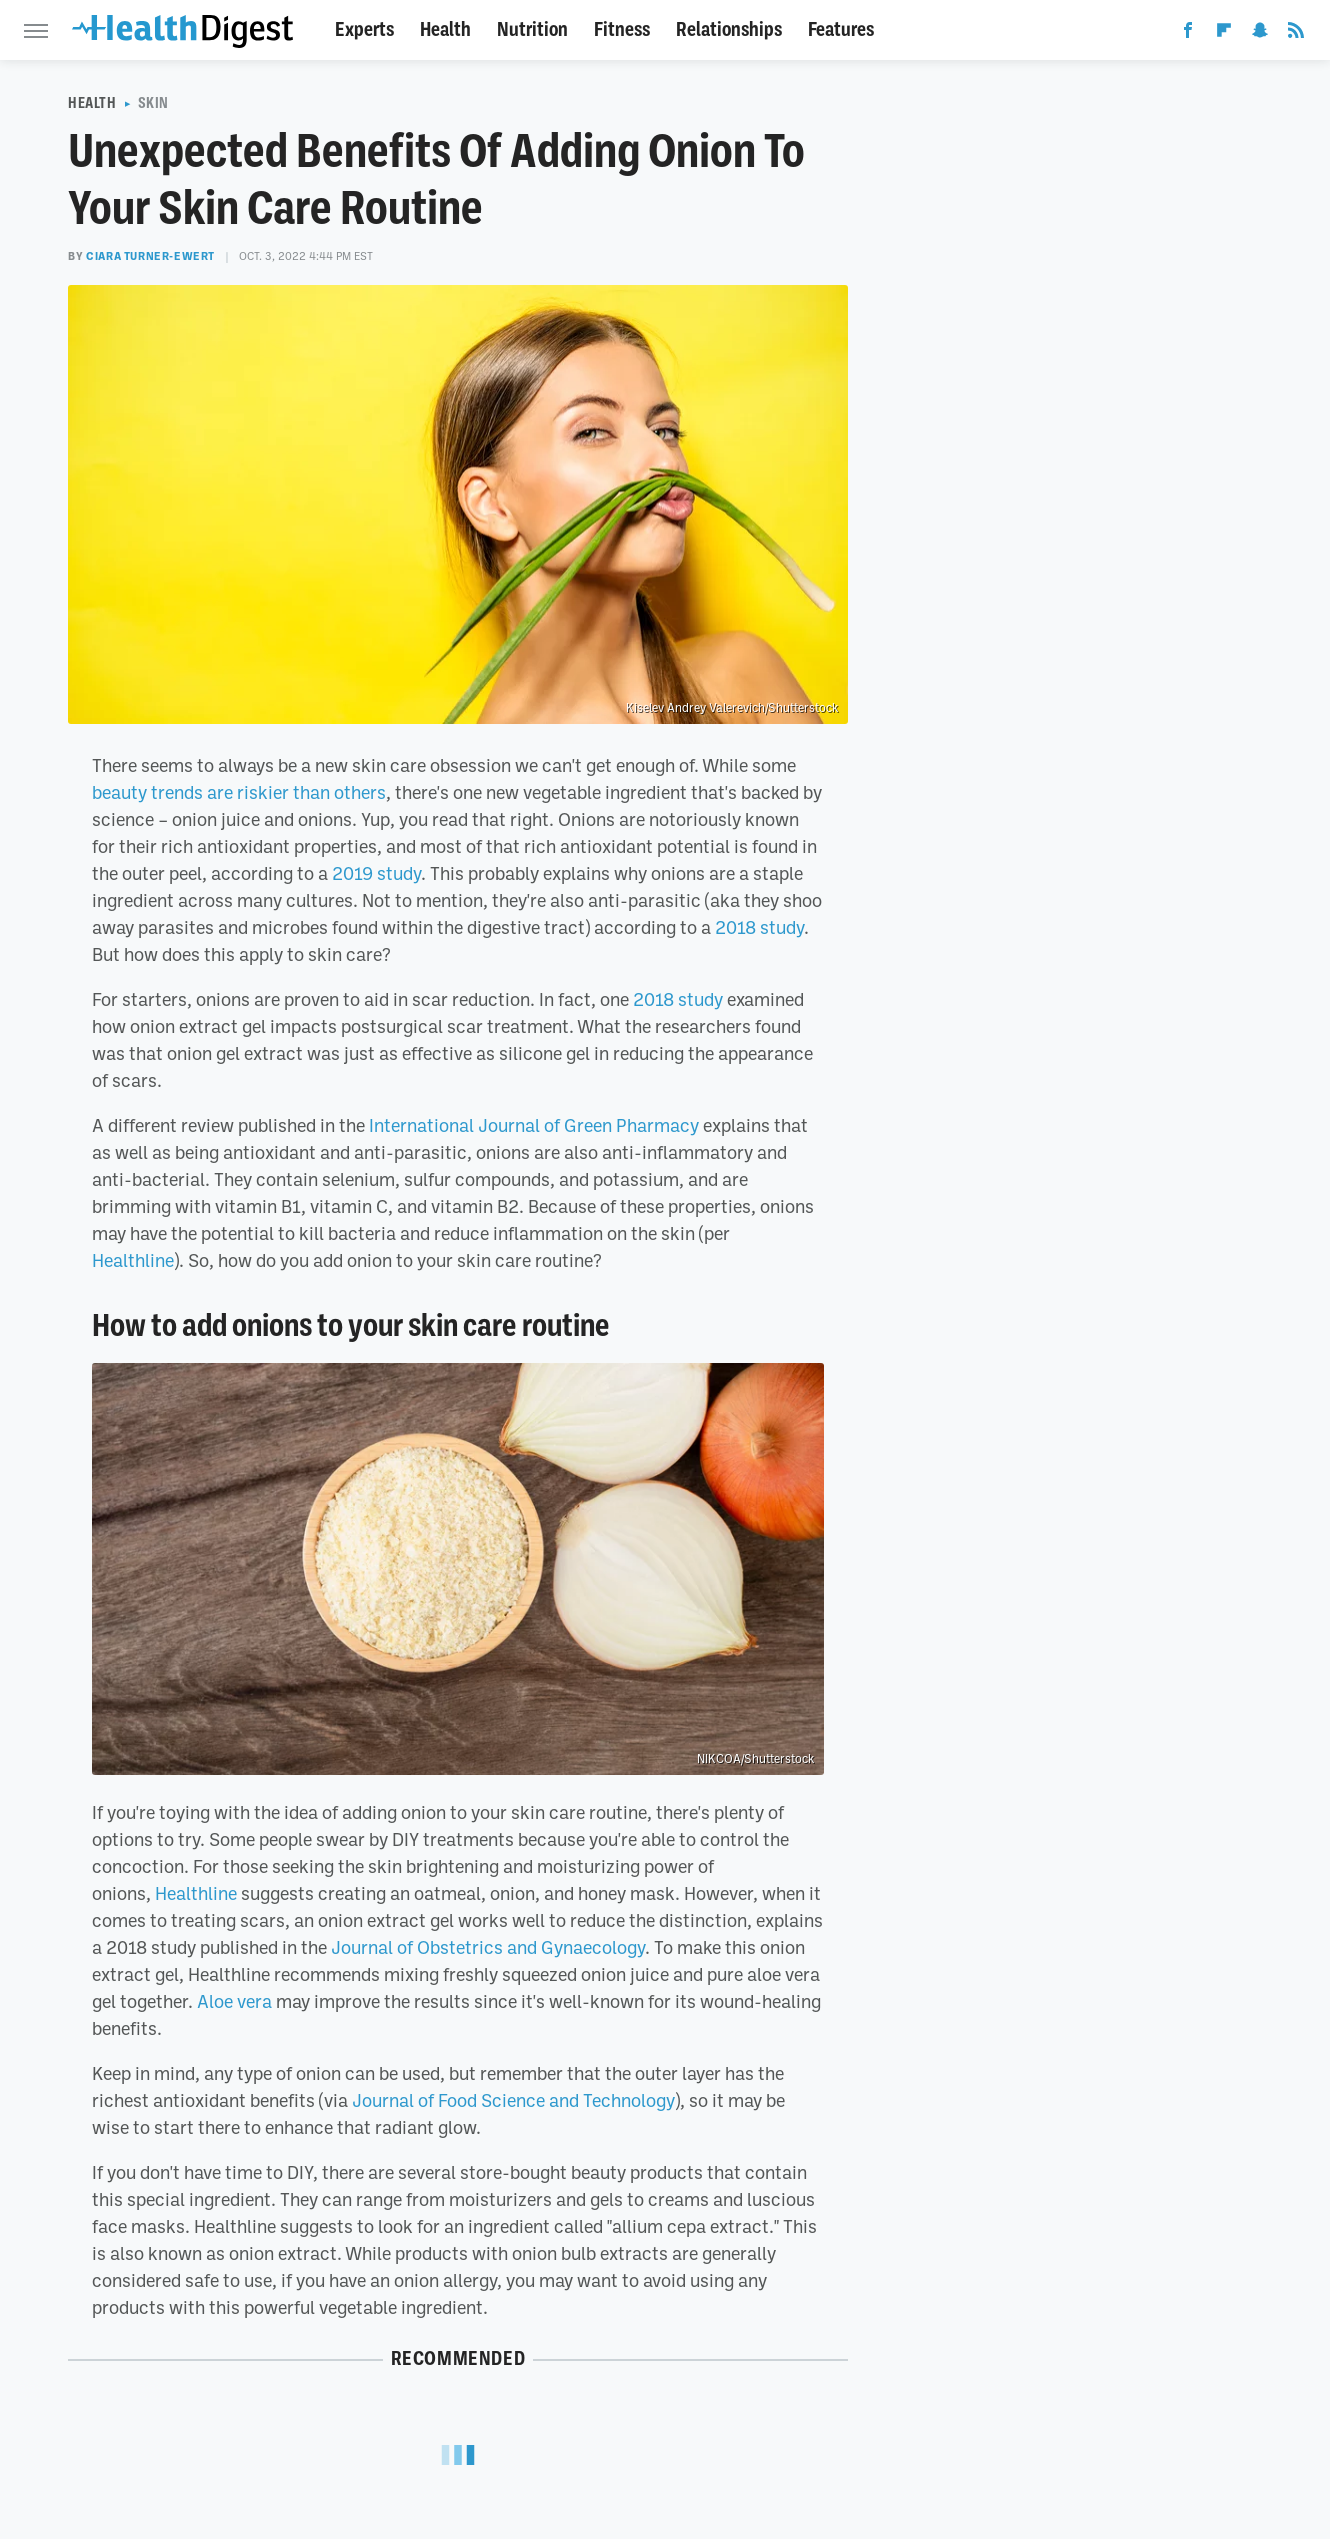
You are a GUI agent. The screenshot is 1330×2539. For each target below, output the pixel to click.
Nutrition (532, 29)
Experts (364, 29)
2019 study (376, 873)
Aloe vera (234, 2001)
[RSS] (1296, 34)
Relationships (729, 29)
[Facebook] (1188, 34)
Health (445, 29)
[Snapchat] (1260, 34)
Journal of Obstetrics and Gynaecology (488, 1947)
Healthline (133, 1260)
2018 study (759, 927)
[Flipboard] (1224, 34)
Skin (153, 103)
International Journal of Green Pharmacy (534, 1125)
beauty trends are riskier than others (239, 792)
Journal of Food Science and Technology (513, 2100)
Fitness (622, 29)
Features (841, 29)
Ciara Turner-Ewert (150, 256)
